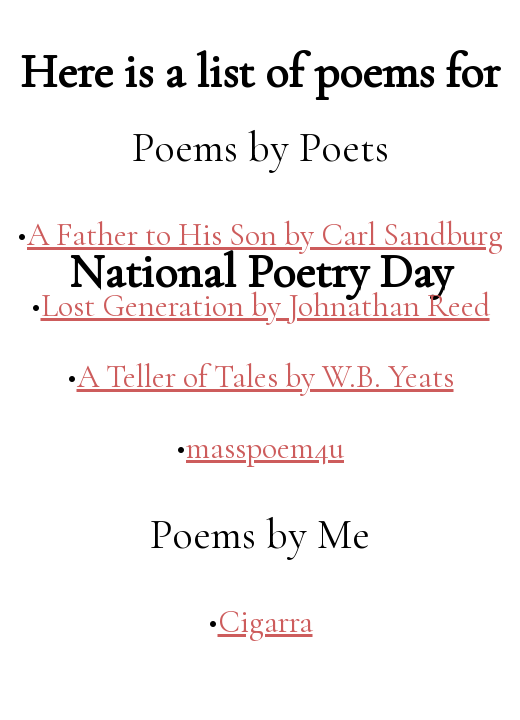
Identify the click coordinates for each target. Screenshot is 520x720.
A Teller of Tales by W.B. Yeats (265, 376)
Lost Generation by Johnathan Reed (265, 305)
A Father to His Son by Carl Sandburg (265, 234)
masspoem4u (265, 447)
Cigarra (265, 621)
